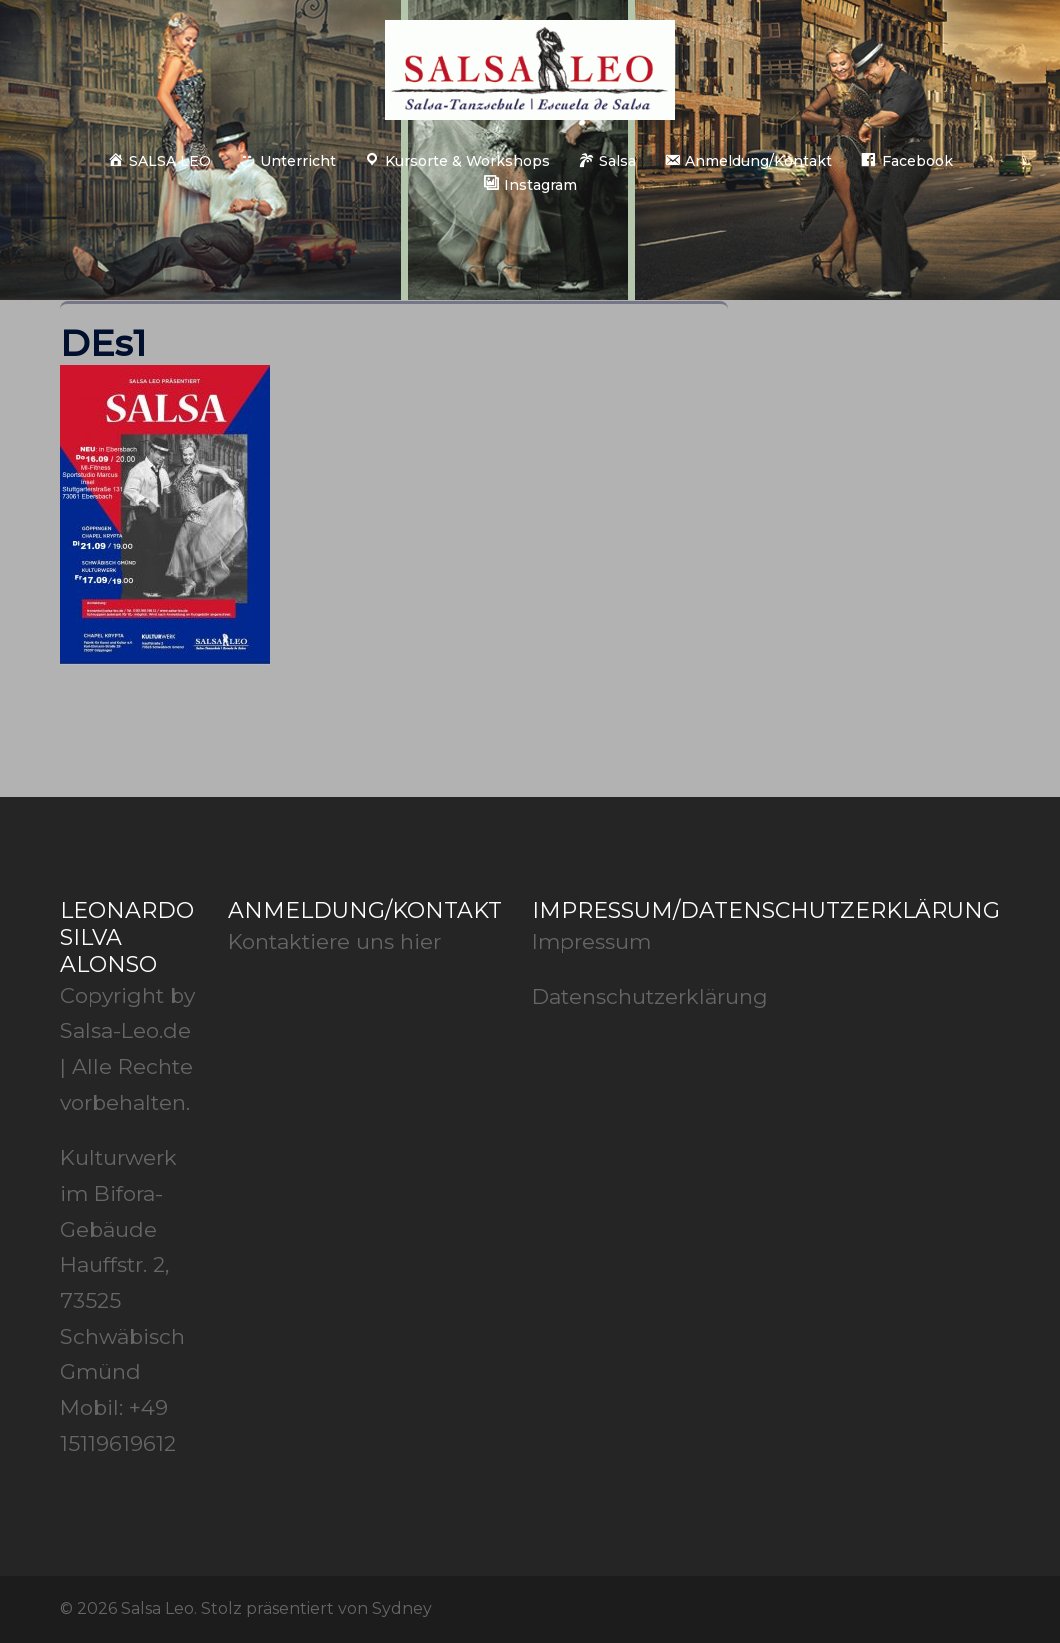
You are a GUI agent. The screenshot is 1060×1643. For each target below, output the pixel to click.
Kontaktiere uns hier (334, 941)
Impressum (591, 941)
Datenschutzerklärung (650, 996)
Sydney (402, 1608)
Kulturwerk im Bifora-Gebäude (118, 1193)
